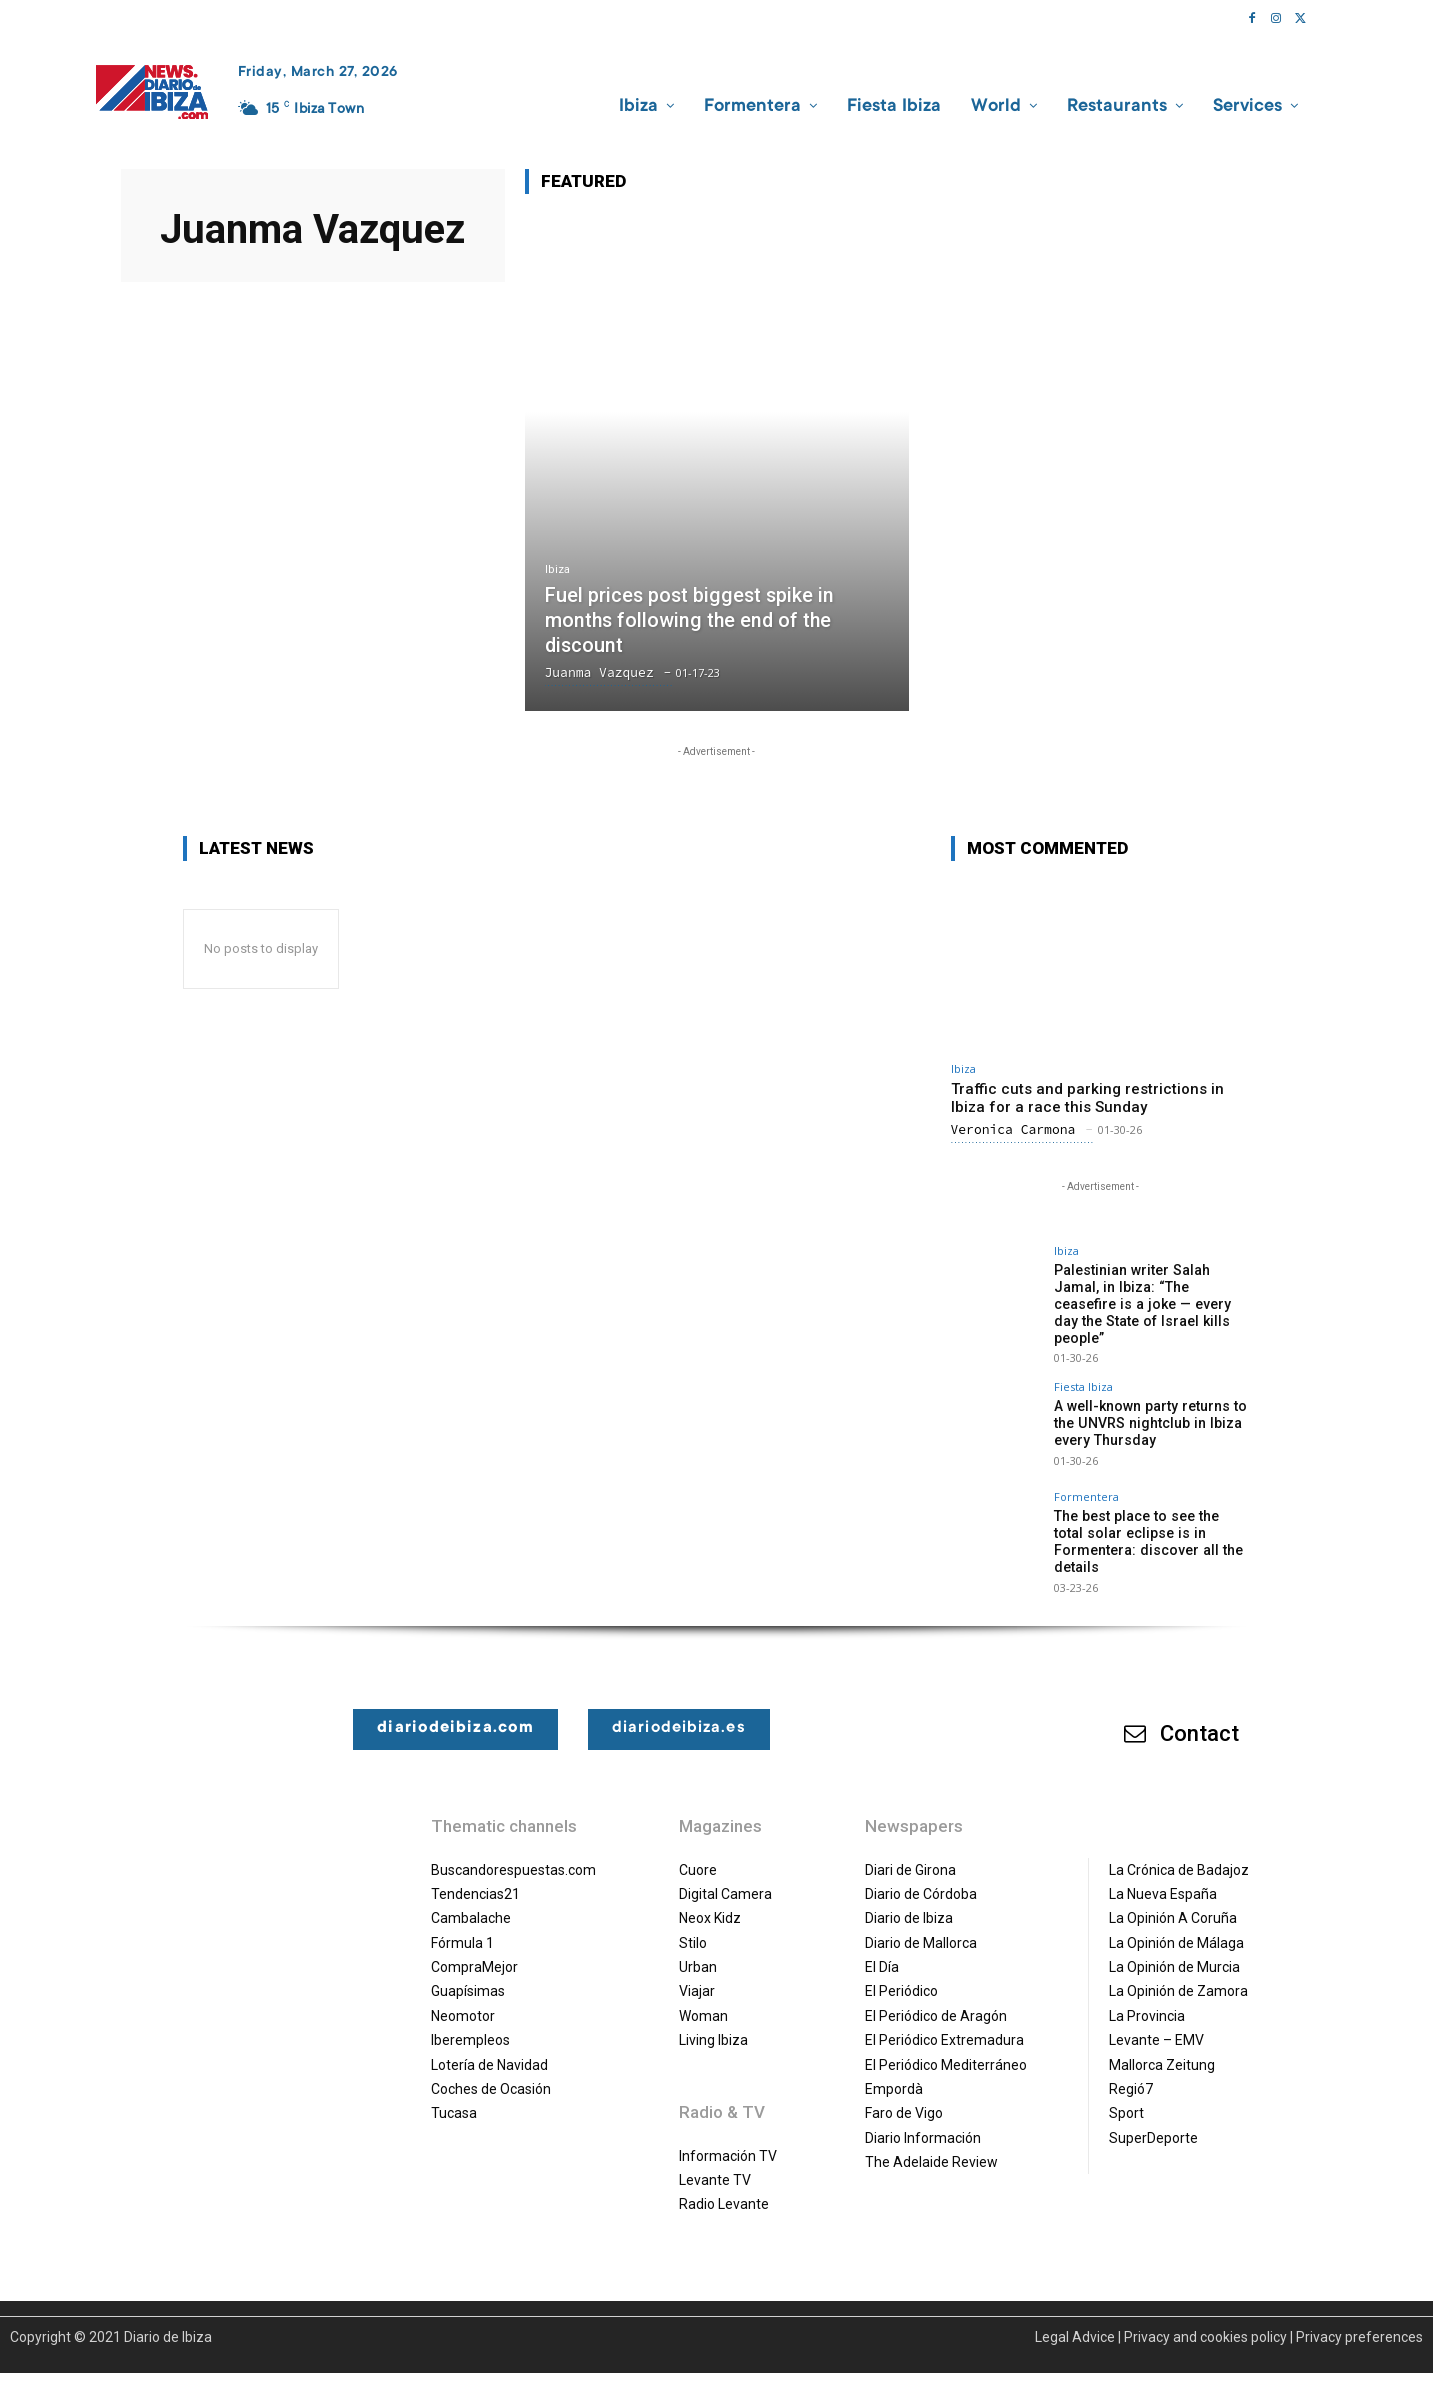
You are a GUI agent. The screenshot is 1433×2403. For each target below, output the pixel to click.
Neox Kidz (710, 1901)
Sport (1126, 2096)
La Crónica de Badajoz (1179, 1852)
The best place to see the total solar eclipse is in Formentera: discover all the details (1150, 1524)
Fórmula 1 (462, 1925)
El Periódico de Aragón (936, 1998)
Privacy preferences (1359, 2319)
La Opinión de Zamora (1178, 1974)
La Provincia (1147, 1998)
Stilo (693, 1925)
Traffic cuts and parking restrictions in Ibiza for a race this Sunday (1087, 1098)
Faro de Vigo (904, 2096)
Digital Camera (725, 1876)
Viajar (697, 1974)
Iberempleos (470, 2023)
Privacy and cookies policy (1205, 2319)
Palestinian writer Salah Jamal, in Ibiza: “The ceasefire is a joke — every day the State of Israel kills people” (1152, 1295)
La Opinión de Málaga (1176, 1925)
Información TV (728, 2138)
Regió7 (1131, 2071)
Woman (703, 1998)
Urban (698, 1949)
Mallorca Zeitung (1162, 2047)
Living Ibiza (713, 2023)
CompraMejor (474, 1949)
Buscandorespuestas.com (513, 1852)
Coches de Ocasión (491, 2071)
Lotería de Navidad (489, 2047)
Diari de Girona (910, 1852)
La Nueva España (1163, 1876)
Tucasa (454, 2096)
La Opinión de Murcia (1174, 1949)
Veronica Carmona (1013, 1129)
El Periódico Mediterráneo (946, 2047)
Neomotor (463, 1998)
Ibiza (557, 571)
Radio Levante (724, 2187)
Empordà (894, 2071)
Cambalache (471, 1901)
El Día (882, 1949)
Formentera (1086, 1479)
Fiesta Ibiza (1083, 1369)
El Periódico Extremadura (944, 2023)
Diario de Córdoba (921, 1876)
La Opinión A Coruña (1173, 1901)
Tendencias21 (475, 1876)
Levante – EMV (1156, 2023)
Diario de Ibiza (909, 1901)
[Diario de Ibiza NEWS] (152, 92)
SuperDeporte (1153, 2120)
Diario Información (923, 2120)
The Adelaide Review (931, 2144)
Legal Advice (1075, 2319)
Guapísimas (468, 1974)
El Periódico (901, 1974)
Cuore (698, 1852)
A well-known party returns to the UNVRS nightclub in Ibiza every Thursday (1148, 1406)
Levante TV (715, 2162)
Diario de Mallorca (921, 1925)
